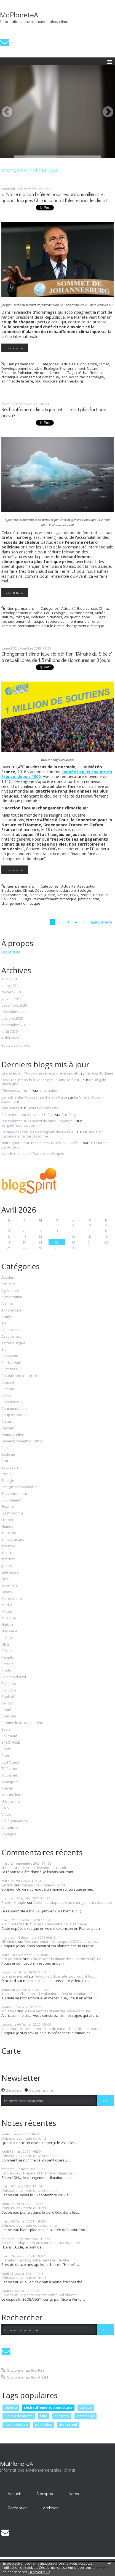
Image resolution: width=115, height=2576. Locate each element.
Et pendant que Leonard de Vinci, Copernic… (38, 1120)
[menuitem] (14, 2494)
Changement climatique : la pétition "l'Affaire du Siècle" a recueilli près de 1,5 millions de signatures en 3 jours (56, 657)
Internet (8, 1559)
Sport (5, 1749)
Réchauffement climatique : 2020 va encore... (62, 1941)
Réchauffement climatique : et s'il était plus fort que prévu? (53, 412)
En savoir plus (39, 2572)
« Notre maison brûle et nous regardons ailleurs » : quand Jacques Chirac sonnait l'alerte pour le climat (54, 197)
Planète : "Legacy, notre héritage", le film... (36, 2260)
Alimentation (11, 1297)
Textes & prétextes (43, 1107)
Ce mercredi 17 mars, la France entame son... (38, 2173)
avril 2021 (9, 979)
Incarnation (48, 1090)
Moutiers (8, 2010)
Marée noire (11, 1598)
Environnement (72, 368)
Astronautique (13, 1343)
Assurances (11, 1336)
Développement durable (21, 368)
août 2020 (9, 1032)
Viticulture (9, 1828)
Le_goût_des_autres (18, 1125)
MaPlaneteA (19, 14)
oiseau (10, 2407)
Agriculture (10, 1291)
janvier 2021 (11, 999)
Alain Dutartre (13, 1924)
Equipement (11, 1500)
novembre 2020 (14, 1012)
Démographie (12, 1435)
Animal (7, 1304)
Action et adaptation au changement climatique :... (56, 1904)
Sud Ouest (10, 1762)
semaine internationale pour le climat (32, 625)
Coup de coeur (13, 1415)
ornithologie (85, 2415)
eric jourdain (11, 1958)
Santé (6, 1710)
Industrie (8, 1533)
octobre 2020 (12, 1018)
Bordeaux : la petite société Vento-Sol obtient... (40, 2294)
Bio (4, 1349)
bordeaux (61, 2415)
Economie (9, 1461)
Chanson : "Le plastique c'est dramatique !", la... (59, 1993)
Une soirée (10, 1107)
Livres (6, 1579)
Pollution (25, 372)
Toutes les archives (15, 1045)
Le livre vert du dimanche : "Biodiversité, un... (67, 1958)
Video (6, 1814)
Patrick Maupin (13, 1902)
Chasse (7, 1382)
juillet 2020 (10, 1038)
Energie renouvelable (19, 1487)
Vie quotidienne (47, 372)
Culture (7, 1421)
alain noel (68, 2424)
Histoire (7, 1520)
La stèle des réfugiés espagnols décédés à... (38, 1131)
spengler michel (14, 1976)
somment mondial (75, 621)
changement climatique (39, 376)
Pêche (6, 1651)
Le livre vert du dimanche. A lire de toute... (58, 2010)
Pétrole (7, 1664)
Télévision (9, 1769)
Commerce (10, 1402)
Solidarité (9, 1736)
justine (7, 1993)
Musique (8, 1618)
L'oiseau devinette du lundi (43, 1867)
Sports (6, 1756)
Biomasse (9, 1369)
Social (6, 1729)
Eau (47, 612)
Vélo (5, 1808)
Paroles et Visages (48, 1153)
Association (87, 886)
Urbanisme (10, 1801)
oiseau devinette (18, 2415)
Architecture (11, 1310)
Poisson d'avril (13, 1677)
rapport (52, 621)
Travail (7, 1788)
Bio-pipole (9, 1356)
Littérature (10, 1572)
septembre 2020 (14, 1025)
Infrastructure (13, 1539)
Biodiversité (87, 363)
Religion (8, 1703)
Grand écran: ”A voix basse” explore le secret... (40, 1073)
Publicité (8, 1697)
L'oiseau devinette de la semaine (59, 1924)
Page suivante (101, 922)
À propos (44, 2493)
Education (9, 1467)
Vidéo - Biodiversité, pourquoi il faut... (66, 1976)
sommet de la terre (17, 381)
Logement (9, 1585)
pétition (84, 898)
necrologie (95, 376)
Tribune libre (12, 1795)
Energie (7, 1481)
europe (85, 2407)
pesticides (43, 2424)
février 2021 (11, 992)
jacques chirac (73, 376)
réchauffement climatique (22, 621)
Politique (8, 372)
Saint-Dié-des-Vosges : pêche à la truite (34, 1097)
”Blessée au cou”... (16, 1090)
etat (95, 898)
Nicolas (7, 1867)
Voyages (8, 1834)
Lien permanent (17, 363)
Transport (9, 1782)
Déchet (7, 1428)
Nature (92, 368)
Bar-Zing (68, 1114)
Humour (8, 1526)
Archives (50, 2507)
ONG (74, 894)
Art (3, 1323)
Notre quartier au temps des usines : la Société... (41, 1142)
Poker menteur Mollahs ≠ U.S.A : (27, 1114)
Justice (49, 894)
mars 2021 (9, 986)
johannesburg (71, 381)
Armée (6, 1317)
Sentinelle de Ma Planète (22, 1723)
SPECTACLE (10, 1742)
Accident (8, 1277)
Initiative (36, 894)
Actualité (68, 363)
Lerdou (7, 1885)
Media (6, 1605)
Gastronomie (12, 1513)
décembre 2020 (14, 1005)
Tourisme (9, 1775)
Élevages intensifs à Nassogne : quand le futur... (41, 1079)
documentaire (16, 2424)
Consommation (14, 1408)
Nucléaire (9, 1631)
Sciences (54, 616)
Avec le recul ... (13, 1153)
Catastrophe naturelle (19, 1376)
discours (50, 381)
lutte (43, 2415)
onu (38, 381)
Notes (74, 2493)
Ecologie (51, 368)
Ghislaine (9, 1941)
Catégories (17, 2507)
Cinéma (7, 1389)
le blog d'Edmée (100, 1073)
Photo (6, 1670)
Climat (104, 363)
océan (6, 1638)
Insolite (7, 1553)
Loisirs (6, 1592)
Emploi (6, 1474)
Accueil (14, 2493)
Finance (7, 1507)
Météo (100, 612)
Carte (11, 2051)
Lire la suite (14, 347)
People (86, 894)
